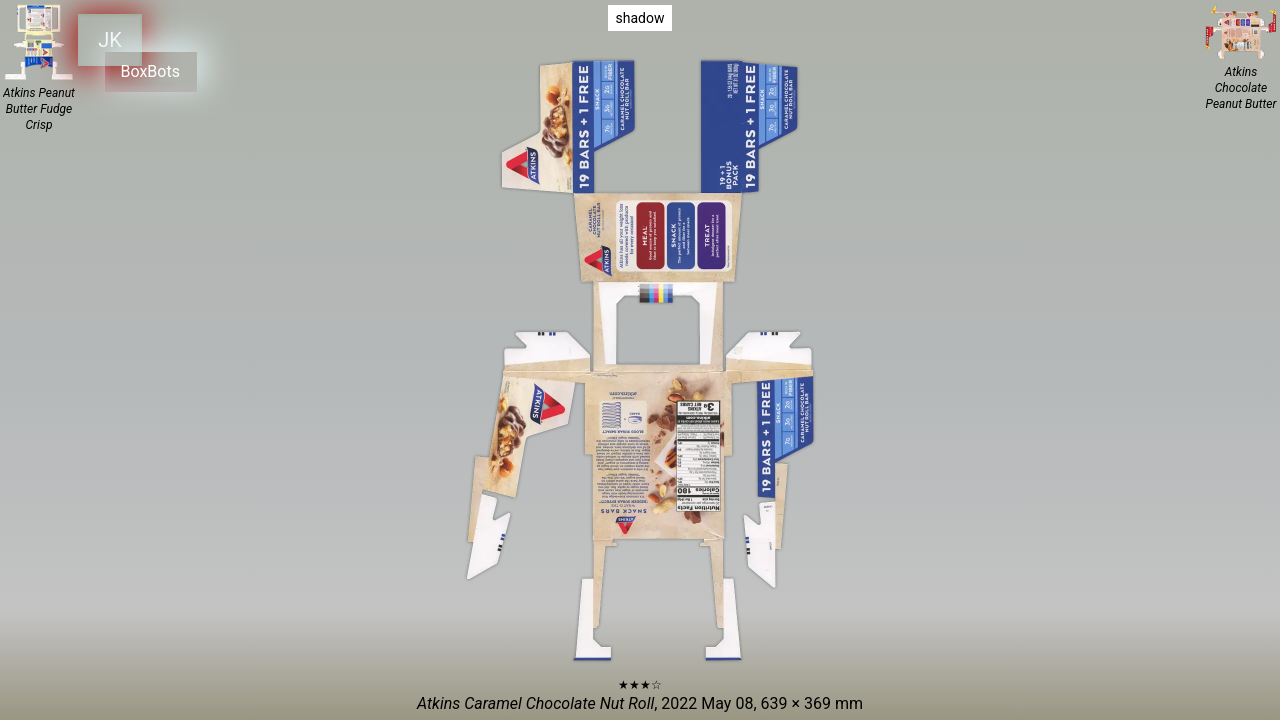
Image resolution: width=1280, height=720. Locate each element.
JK (110, 38)
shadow (640, 18)
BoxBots (149, 69)
